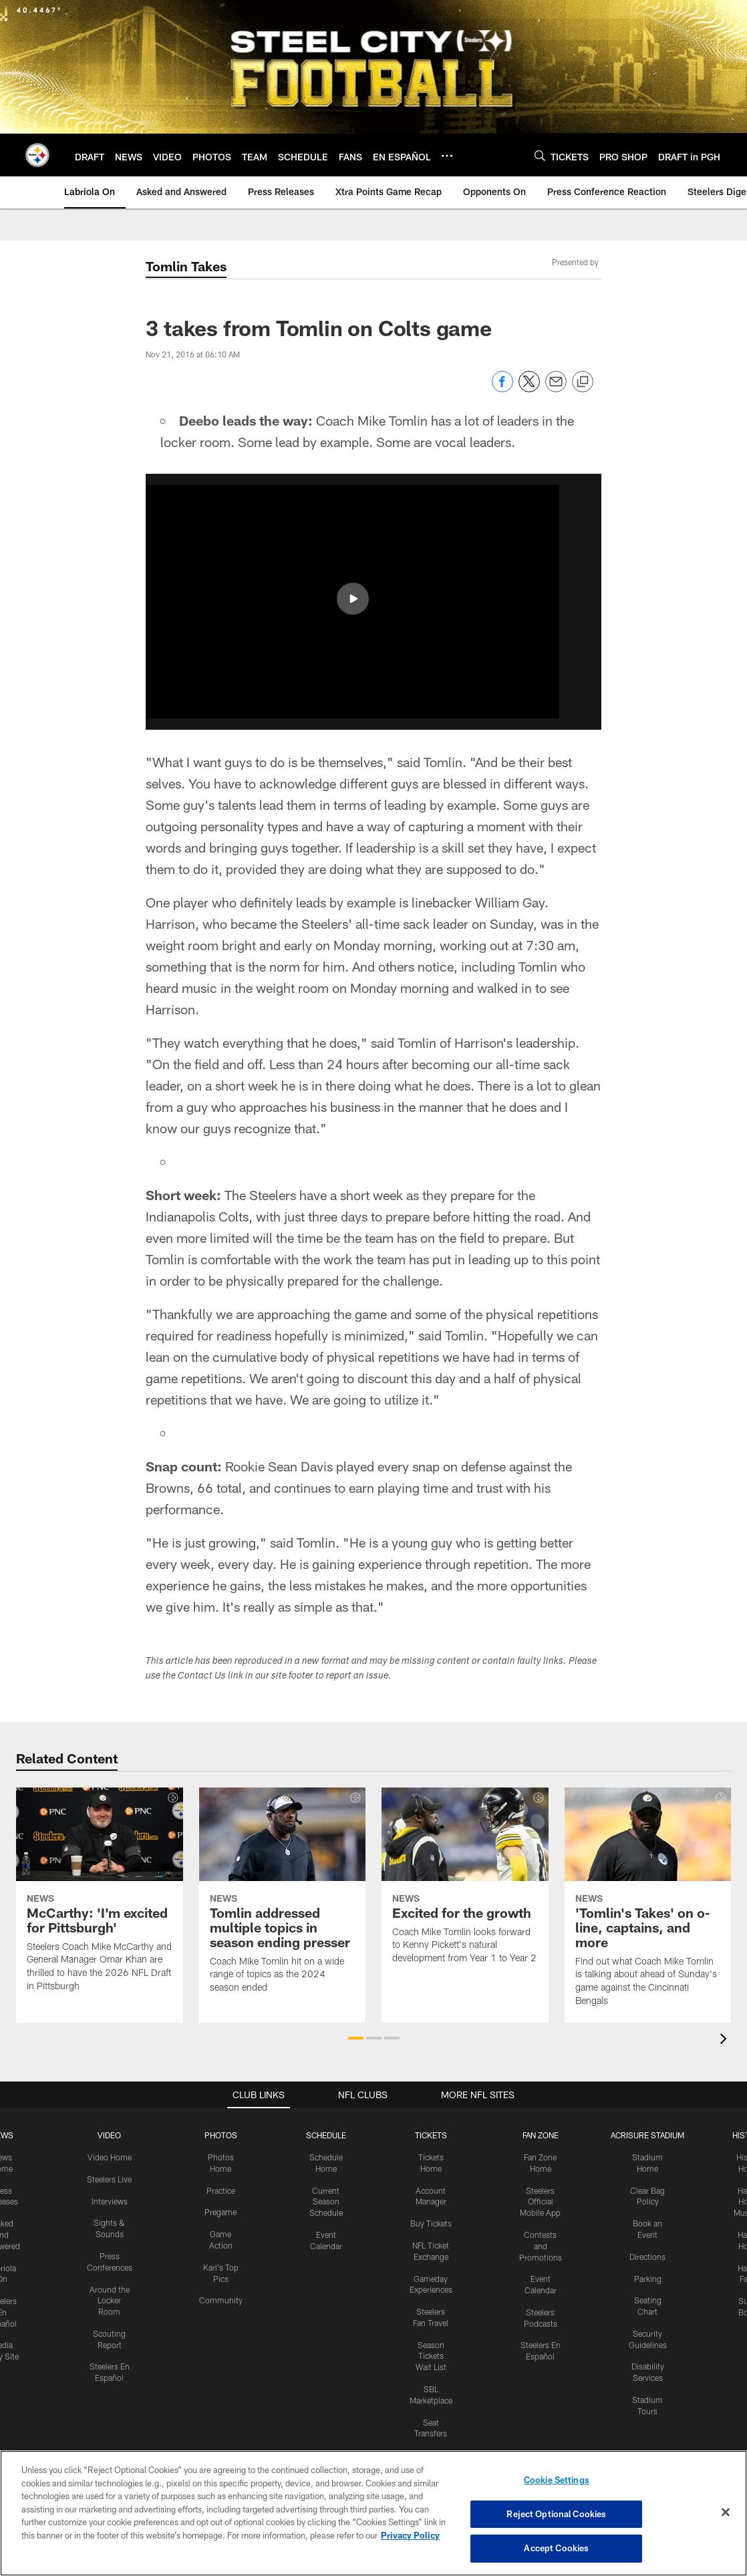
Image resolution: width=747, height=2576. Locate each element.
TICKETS (431, 2135)
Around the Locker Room (110, 2301)
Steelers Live (109, 2179)
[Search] (540, 155)
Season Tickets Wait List (431, 2356)
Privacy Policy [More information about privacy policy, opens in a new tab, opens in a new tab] (410, 2535)
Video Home (110, 2157)
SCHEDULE (326, 2135)
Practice (220, 2190)
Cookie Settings (556, 2479)
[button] (353, 599)
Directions (647, 2256)
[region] (373, 2513)
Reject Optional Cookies (556, 2514)
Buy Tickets (431, 2223)
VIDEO (109, 2135)
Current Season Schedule (326, 2202)
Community (221, 2300)
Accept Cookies (556, 2548)
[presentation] (725, 2040)
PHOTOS (220, 2135)
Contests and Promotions (540, 2246)
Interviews (110, 2201)
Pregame (220, 2211)
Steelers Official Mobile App (540, 2202)
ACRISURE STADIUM (647, 2135)
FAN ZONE (540, 2135)
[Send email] (556, 388)
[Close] (725, 2512)
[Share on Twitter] (529, 388)
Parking (647, 2278)
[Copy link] (582, 382)
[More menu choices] (447, 155)
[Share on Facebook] (502, 388)
